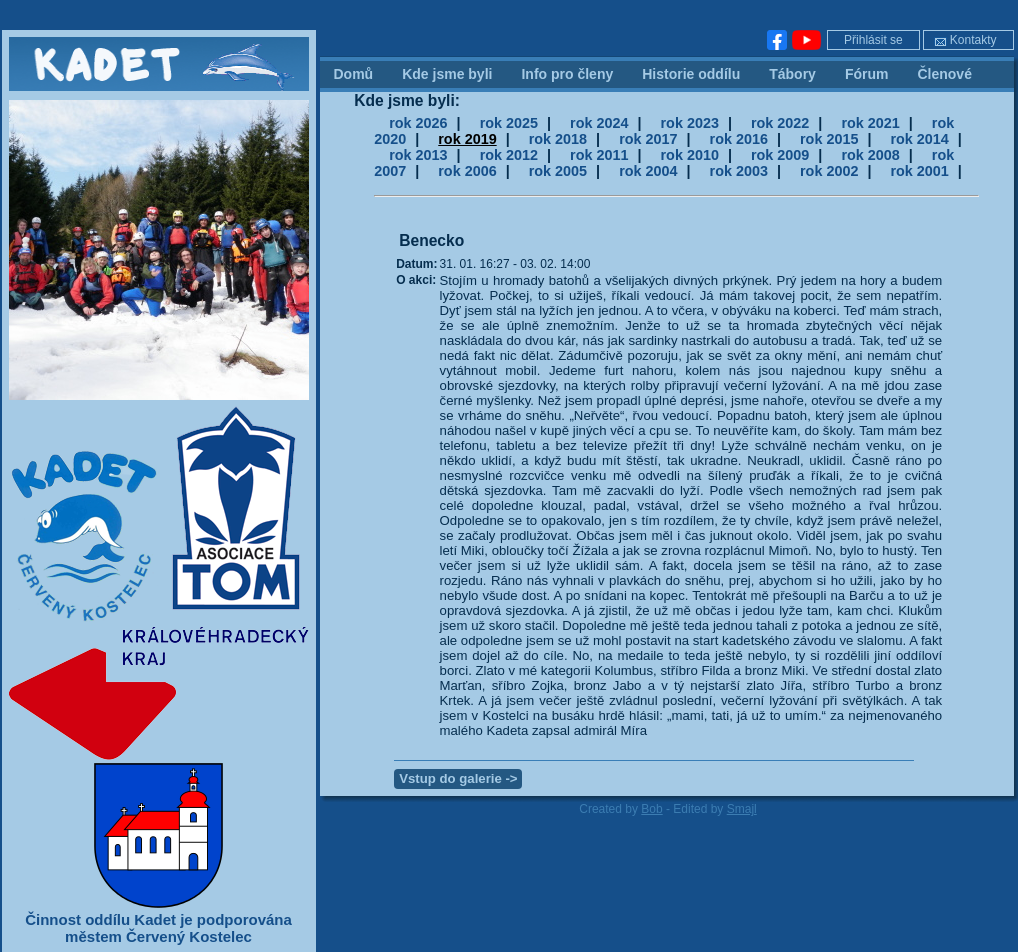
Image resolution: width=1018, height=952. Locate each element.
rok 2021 (870, 123)
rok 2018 (558, 139)
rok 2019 (467, 139)
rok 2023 (690, 123)
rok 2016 (739, 139)
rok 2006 (467, 171)
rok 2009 (780, 155)
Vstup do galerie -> (458, 778)
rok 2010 (690, 155)
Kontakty (965, 40)
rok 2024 (599, 123)
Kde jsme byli (447, 74)
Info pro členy (567, 74)
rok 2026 (418, 123)
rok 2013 (418, 155)
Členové (944, 74)
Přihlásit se (873, 40)
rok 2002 (829, 171)
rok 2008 (870, 155)
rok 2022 (780, 123)
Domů (354, 74)
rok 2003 (739, 171)
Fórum (867, 74)
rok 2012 (509, 155)
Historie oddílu (691, 74)
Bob (651, 809)
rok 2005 (558, 171)
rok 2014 (919, 139)
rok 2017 (648, 139)
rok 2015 (829, 139)
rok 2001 (919, 171)
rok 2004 (648, 171)
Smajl (742, 809)
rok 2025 (509, 123)
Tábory (792, 74)
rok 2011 (599, 155)
